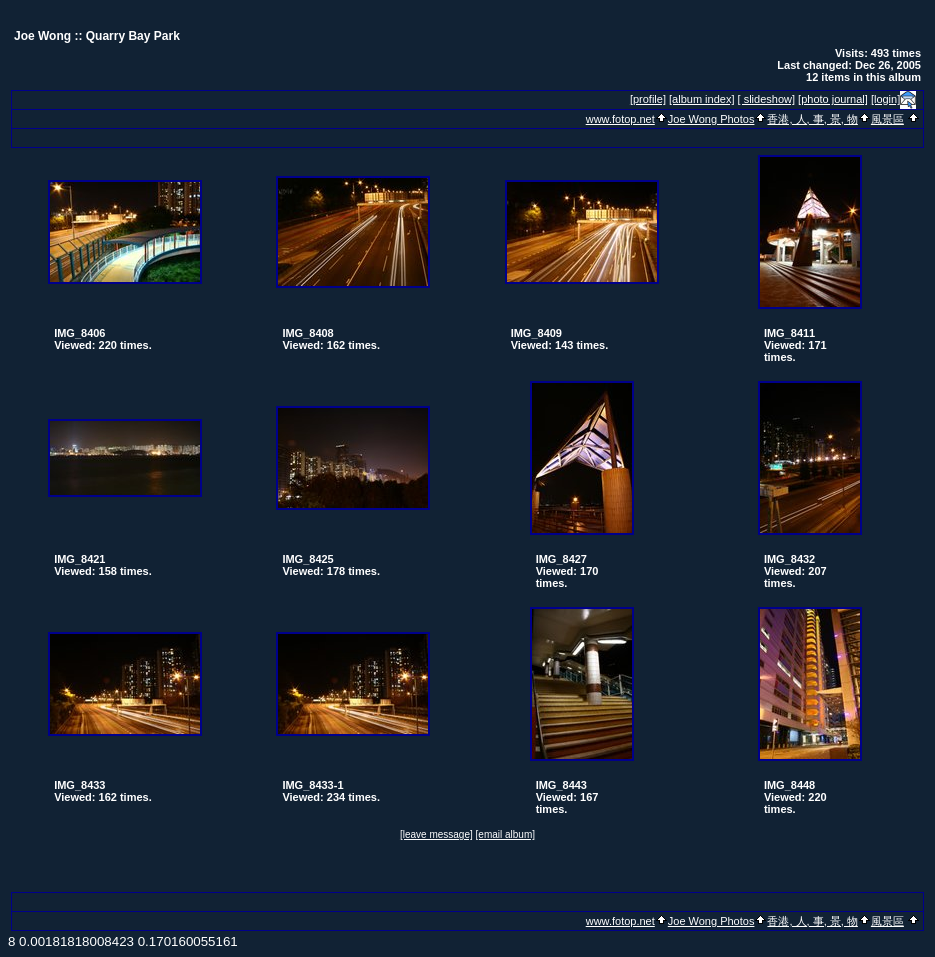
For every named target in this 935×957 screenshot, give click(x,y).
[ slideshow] (766, 99)
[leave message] (436, 834)
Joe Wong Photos (711, 119)
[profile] (648, 99)
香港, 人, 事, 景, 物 (812, 119)
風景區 (887, 119)
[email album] (505, 834)
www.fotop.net (620, 119)
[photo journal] (833, 99)
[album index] (701, 99)
